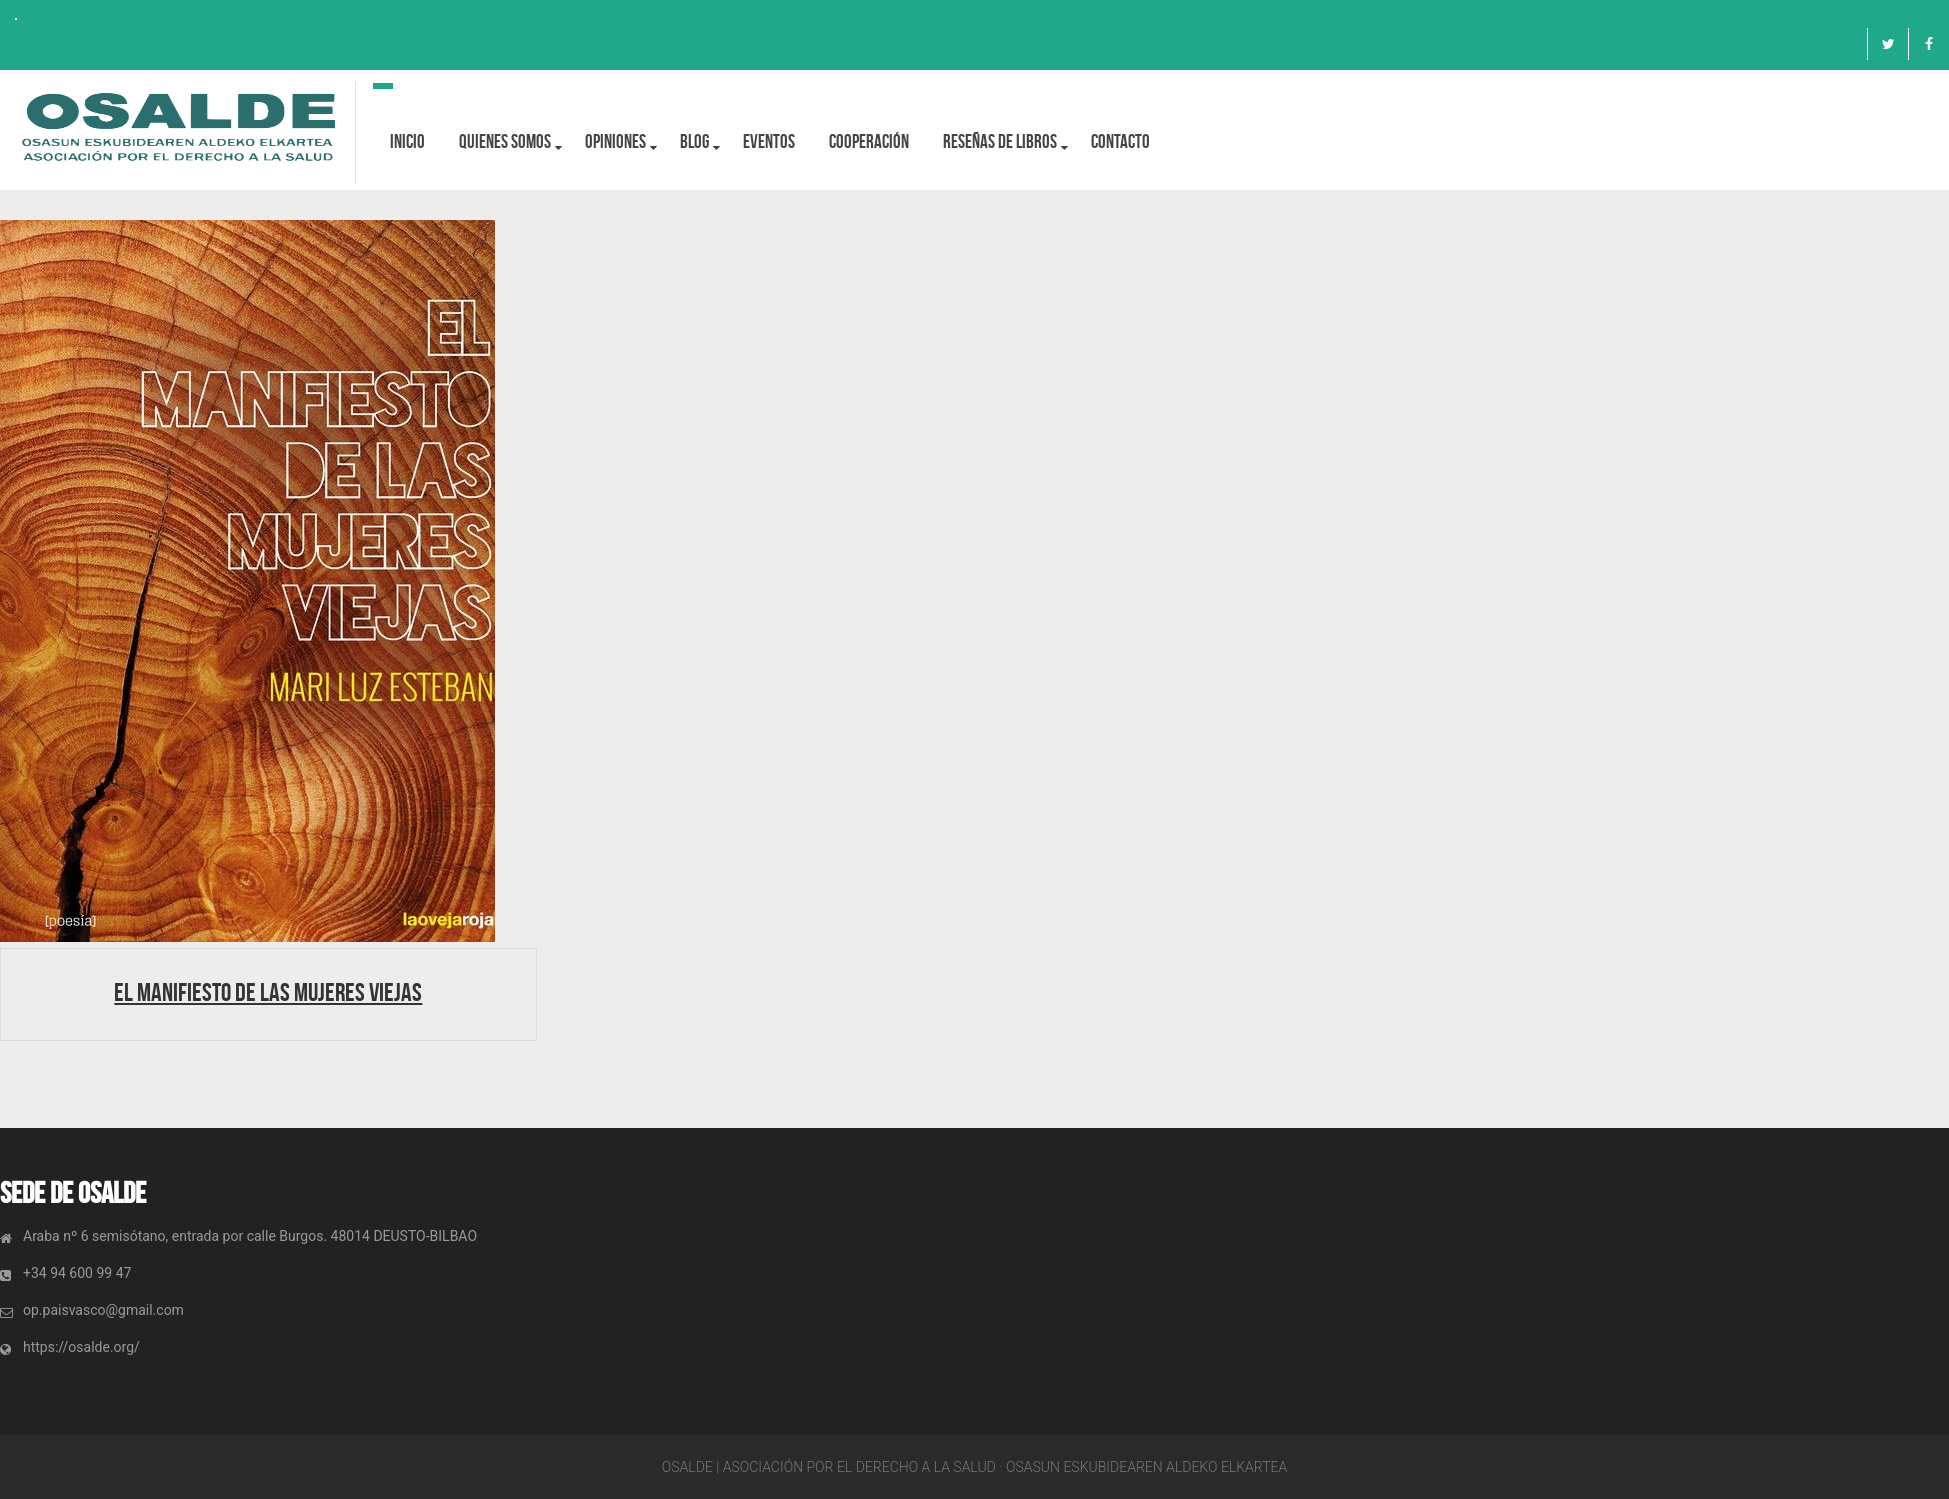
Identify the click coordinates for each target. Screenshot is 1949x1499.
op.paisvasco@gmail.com (103, 1310)
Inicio (407, 141)
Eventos (769, 141)
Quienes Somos (505, 141)
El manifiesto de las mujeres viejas (268, 992)
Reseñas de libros (1000, 141)
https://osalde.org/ (81, 1347)
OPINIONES (615, 141)
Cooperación (869, 141)
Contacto (1120, 141)
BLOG (694, 141)
